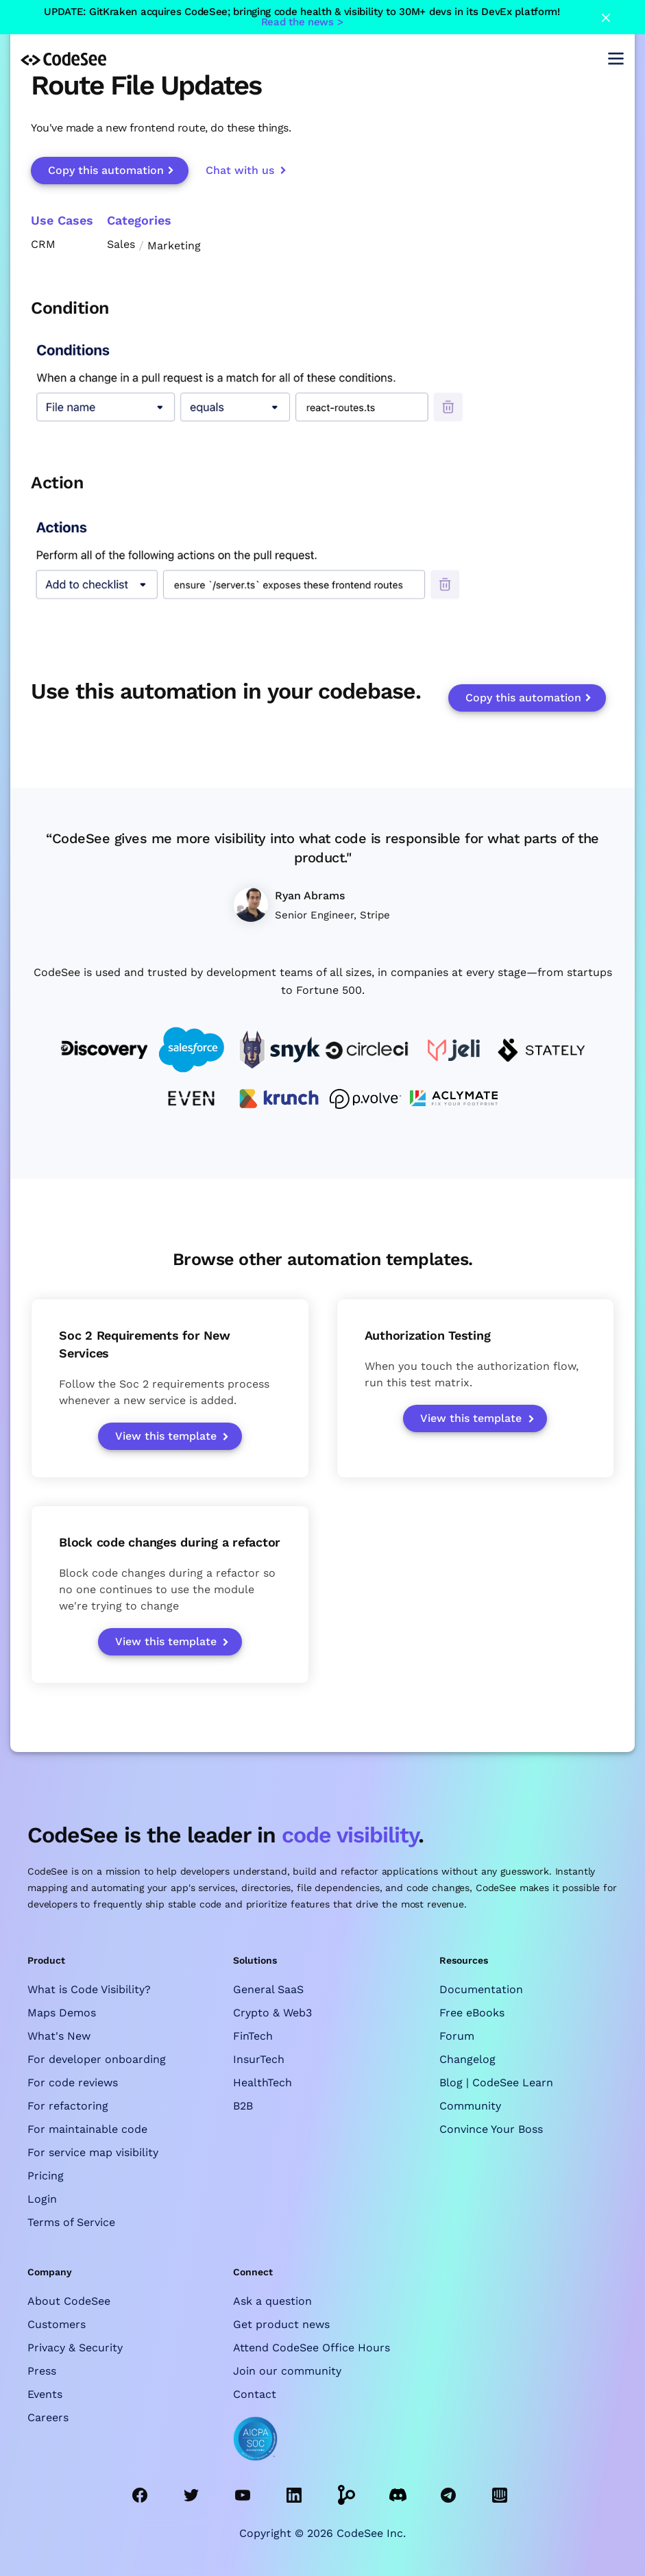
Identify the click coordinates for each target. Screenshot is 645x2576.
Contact (254, 2394)
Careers (48, 2417)
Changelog (467, 2059)
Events (44, 2394)
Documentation (481, 1989)
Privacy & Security (75, 2347)
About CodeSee (68, 2301)
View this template (166, 1435)
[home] (63, 58)
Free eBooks (471, 2012)
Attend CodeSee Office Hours (311, 2347)
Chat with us (240, 170)
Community (470, 2105)
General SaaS (268, 1989)
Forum (456, 2035)
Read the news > (302, 22)
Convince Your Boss (491, 2129)
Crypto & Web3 (272, 2012)
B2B (243, 2105)
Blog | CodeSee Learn (496, 2082)
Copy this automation (106, 170)
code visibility (350, 1835)
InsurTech (258, 2059)
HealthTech (262, 2082)
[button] (616, 59)
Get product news (281, 2324)
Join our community (287, 2370)
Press (41, 2370)
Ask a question (272, 2301)
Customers (56, 2324)
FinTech (253, 2035)
